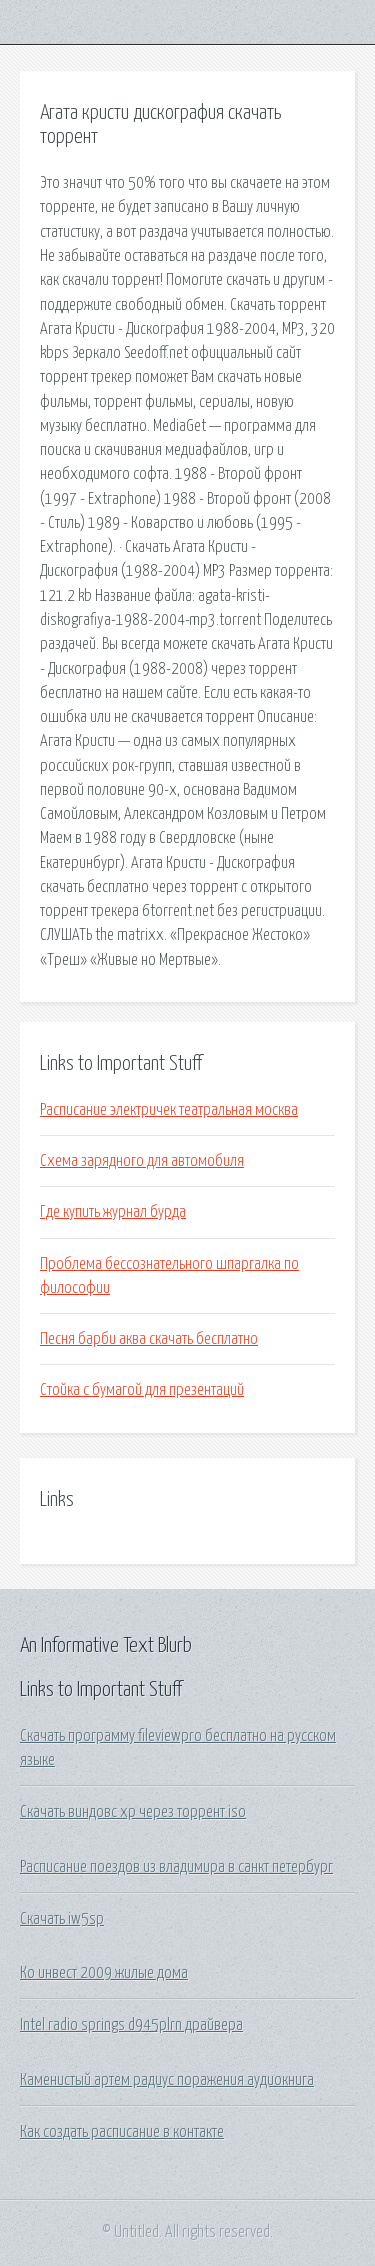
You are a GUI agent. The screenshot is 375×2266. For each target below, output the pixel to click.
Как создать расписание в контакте (122, 2132)
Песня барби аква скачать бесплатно (149, 1339)
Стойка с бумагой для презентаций (142, 1390)
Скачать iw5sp (62, 1919)
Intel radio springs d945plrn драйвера (131, 2025)
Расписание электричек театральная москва (169, 1110)
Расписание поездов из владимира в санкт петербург (176, 1867)
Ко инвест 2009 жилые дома (104, 1973)
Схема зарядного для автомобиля (142, 1161)
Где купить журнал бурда (113, 1212)
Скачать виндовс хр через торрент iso (133, 1812)
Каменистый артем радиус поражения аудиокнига (167, 2080)
